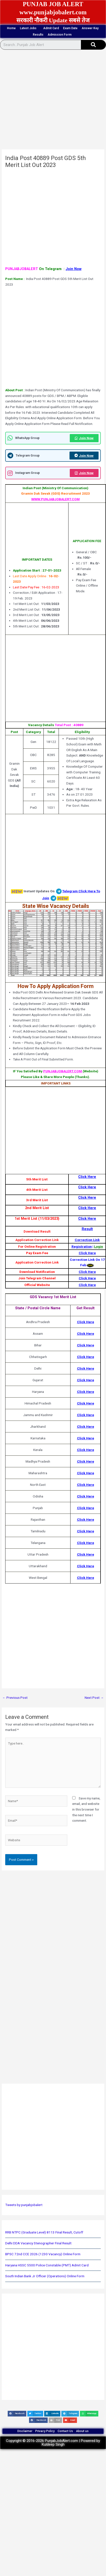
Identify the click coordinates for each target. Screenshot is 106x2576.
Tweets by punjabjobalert (23, 2205)
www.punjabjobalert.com (53, 12)
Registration (81, 1246)
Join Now (73, 269)
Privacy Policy (45, 2431)
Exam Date (70, 28)
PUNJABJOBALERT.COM (63, 1071)
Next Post (94, 1698)
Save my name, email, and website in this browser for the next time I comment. (86, 1809)
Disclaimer (24, 2431)
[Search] (93, 44)
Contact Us (65, 2431)
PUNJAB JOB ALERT (53, 4)
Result (87, 1229)
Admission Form (61, 34)
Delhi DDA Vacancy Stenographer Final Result (38, 2243)
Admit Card (51, 28)
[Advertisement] (46, 101)
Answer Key (90, 28)
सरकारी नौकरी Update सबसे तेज (53, 20)
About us (82, 2431)
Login (98, 1246)
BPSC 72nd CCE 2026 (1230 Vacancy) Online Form (42, 2254)
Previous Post (15, 1698)
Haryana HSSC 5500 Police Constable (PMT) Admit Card (47, 2265)
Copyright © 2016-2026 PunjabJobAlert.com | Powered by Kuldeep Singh (53, 2442)
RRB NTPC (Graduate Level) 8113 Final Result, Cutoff (44, 2232)
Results (38, 34)
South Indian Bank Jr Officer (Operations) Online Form (44, 2276)
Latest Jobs (29, 28)
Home (11, 28)
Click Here (87, 1176)
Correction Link (87, 1240)
